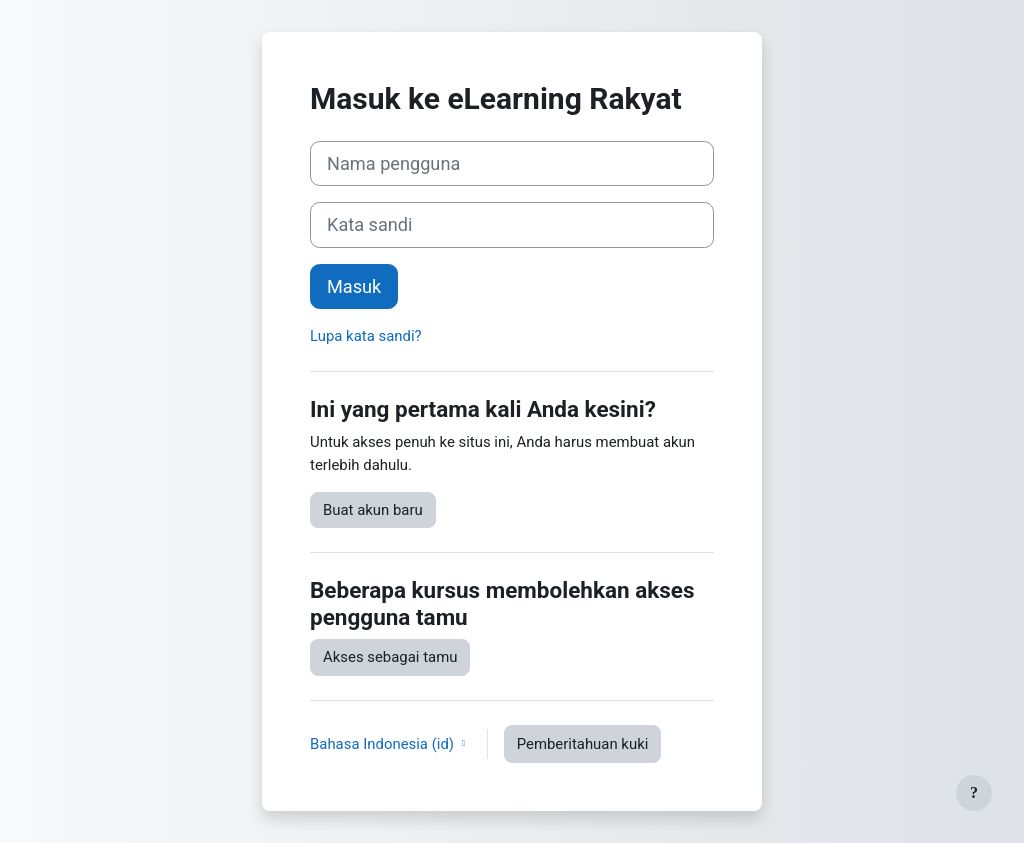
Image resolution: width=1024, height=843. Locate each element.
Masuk (354, 286)
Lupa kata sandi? (366, 336)
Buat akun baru (373, 510)
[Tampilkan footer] (974, 793)
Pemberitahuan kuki (583, 744)
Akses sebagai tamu (390, 657)
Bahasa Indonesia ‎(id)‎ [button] (384, 744)
